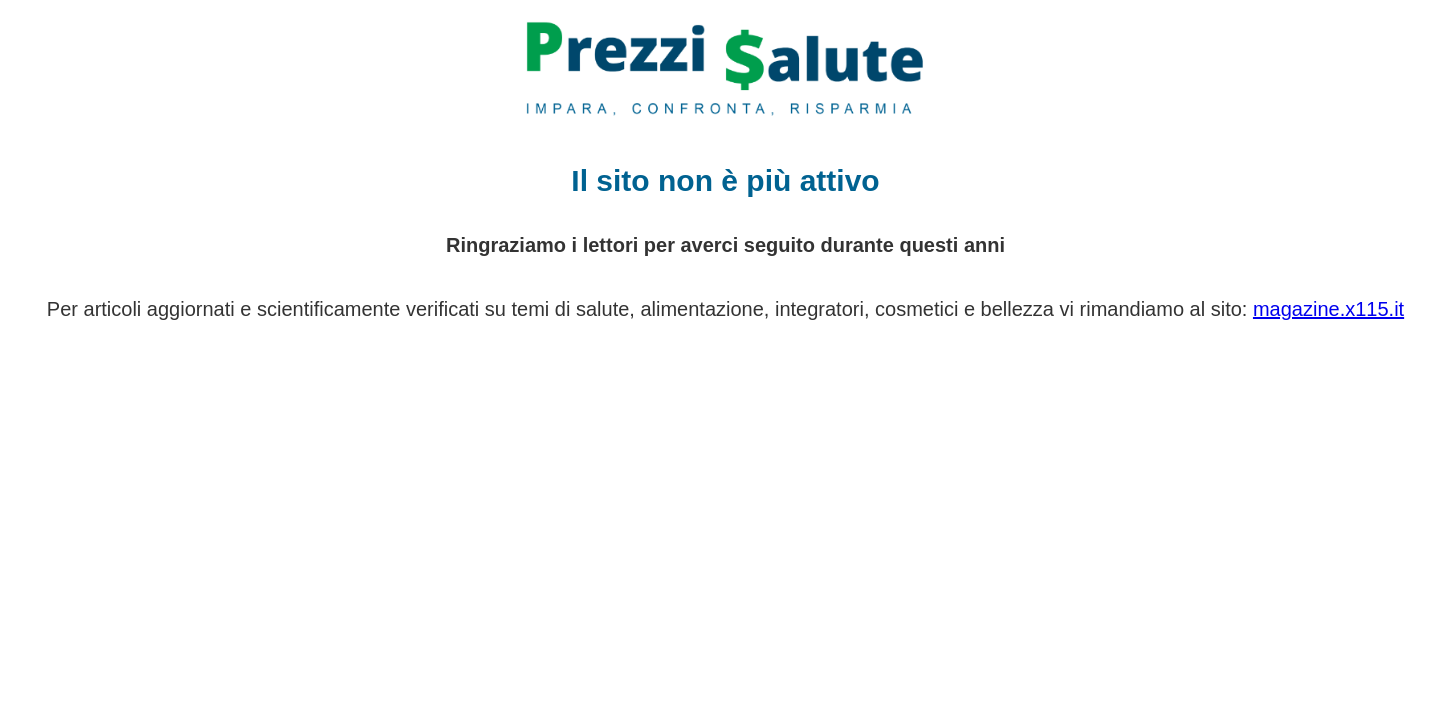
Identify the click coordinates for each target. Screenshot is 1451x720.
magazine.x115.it (1328, 309)
